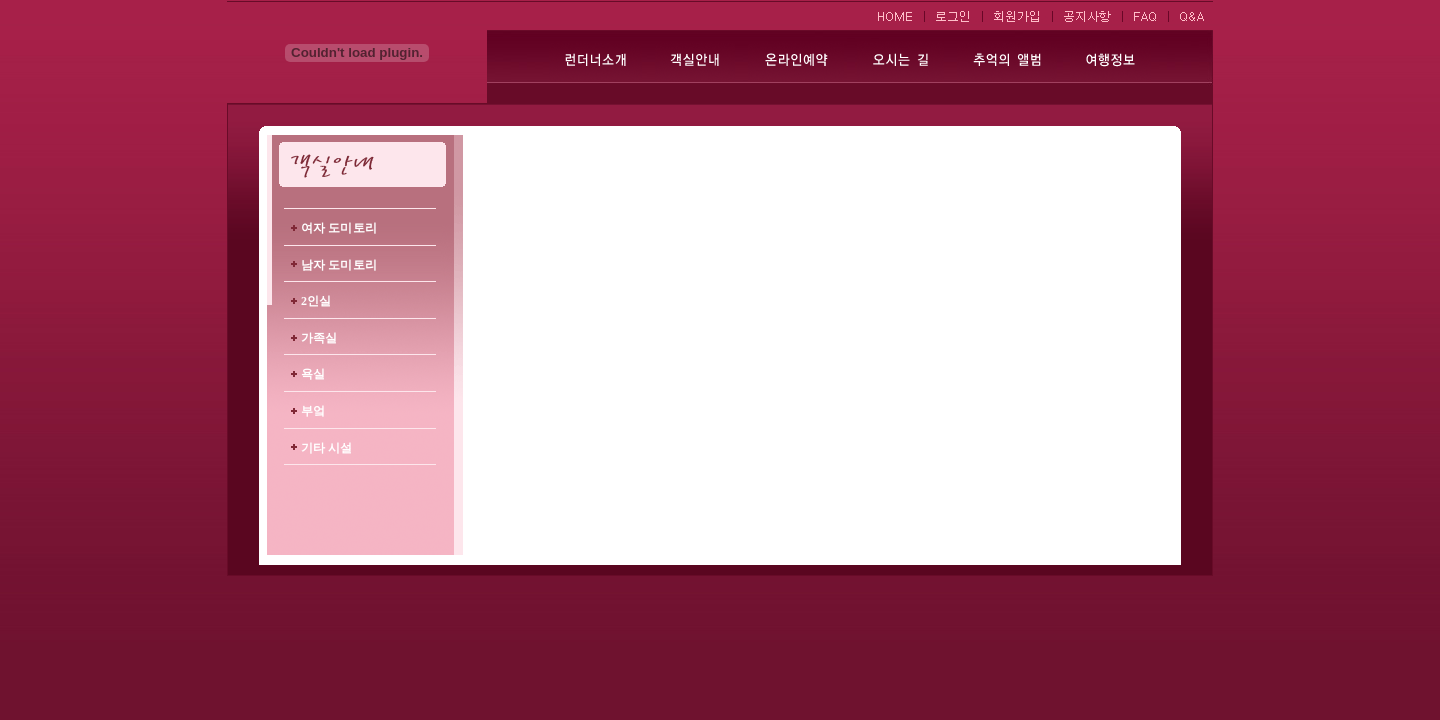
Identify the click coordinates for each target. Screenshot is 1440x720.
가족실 (319, 338)
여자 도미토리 (339, 228)
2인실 (316, 301)
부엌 (313, 411)
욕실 (313, 374)
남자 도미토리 (339, 265)
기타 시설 (327, 448)
